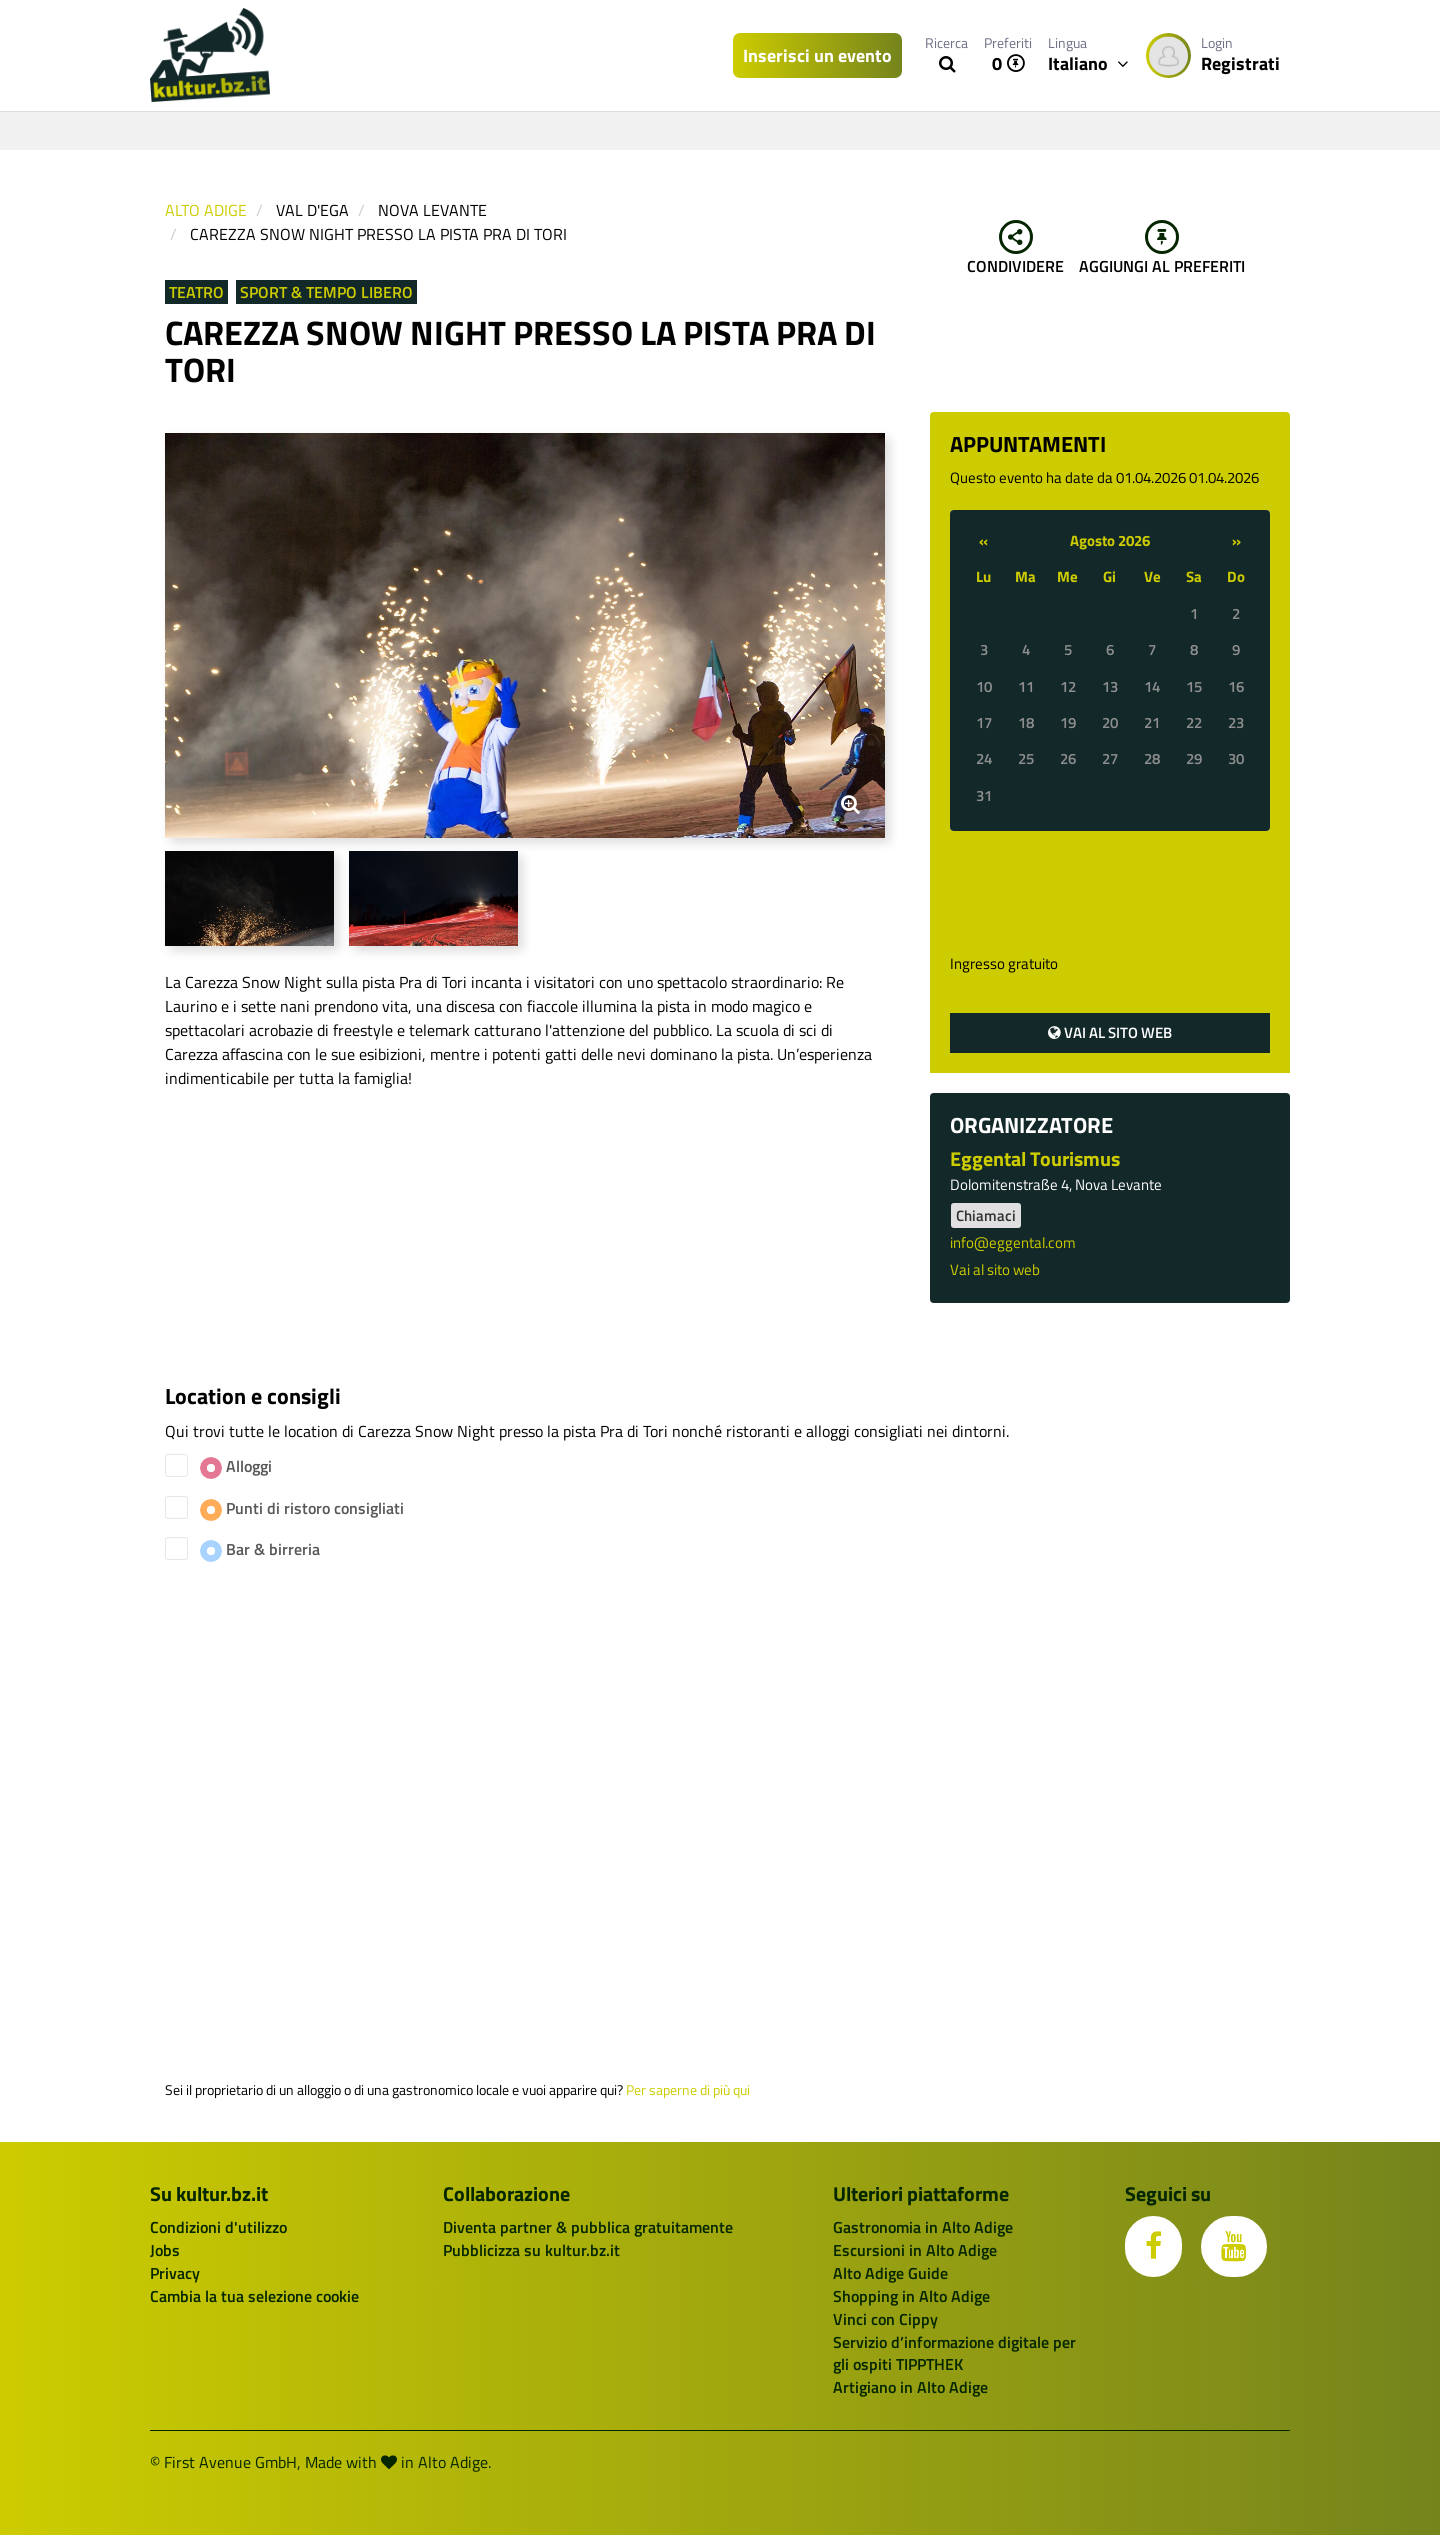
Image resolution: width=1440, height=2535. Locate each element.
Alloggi (236, 1466)
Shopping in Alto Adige (911, 2296)
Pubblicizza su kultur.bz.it (531, 2250)
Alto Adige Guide (890, 2273)
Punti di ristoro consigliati (302, 1508)
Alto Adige (206, 210)
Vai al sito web (1110, 1032)
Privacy (175, 2273)
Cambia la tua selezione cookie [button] (254, 2296)
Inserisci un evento (817, 55)
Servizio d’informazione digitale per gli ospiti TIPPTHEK (954, 2353)
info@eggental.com (1013, 1242)
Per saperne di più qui (688, 2090)
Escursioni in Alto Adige (915, 2250)
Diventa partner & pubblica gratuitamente (588, 2227)
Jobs (165, 2250)
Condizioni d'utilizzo (218, 2227)
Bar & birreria (260, 1549)
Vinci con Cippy (885, 2319)
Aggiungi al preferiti (1162, 249)
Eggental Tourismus (1035, 1158)
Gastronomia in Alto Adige (923, 2227)
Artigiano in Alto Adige (910, 2387)
